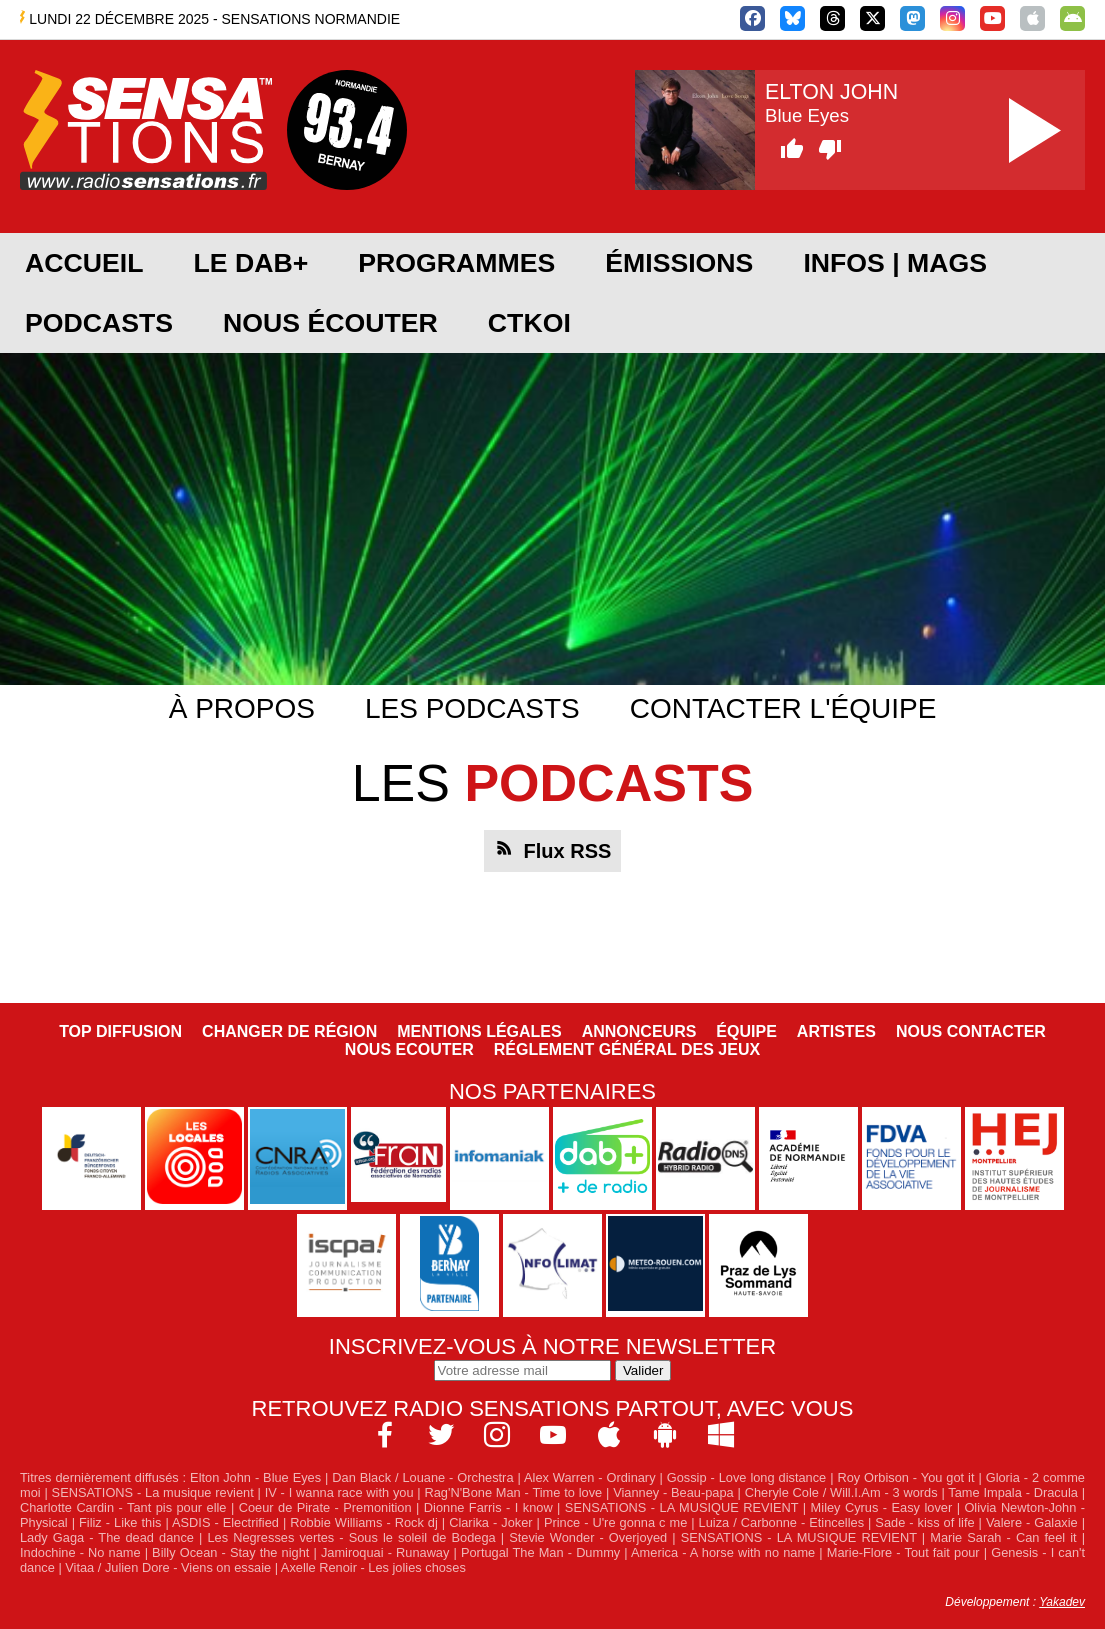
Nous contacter (971, 1031)
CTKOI (529, 323)
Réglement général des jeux (627, 1049)
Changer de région (289, 1031)
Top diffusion (120, 1031)
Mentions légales (479, 1031)
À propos (242, 708)
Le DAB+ (250, 263)
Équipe (746, 1031)
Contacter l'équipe (783, 708)
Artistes (836, 1031)
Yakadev (1062, 1602)
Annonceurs (639, 1031)
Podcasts (99, 323)
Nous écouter (330, 323)
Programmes (456, 263)
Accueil (84, 263)
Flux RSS (568, 851)
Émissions (679, 263)
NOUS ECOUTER (409, 1049)
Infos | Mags (895, 263)
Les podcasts (472, 708)
